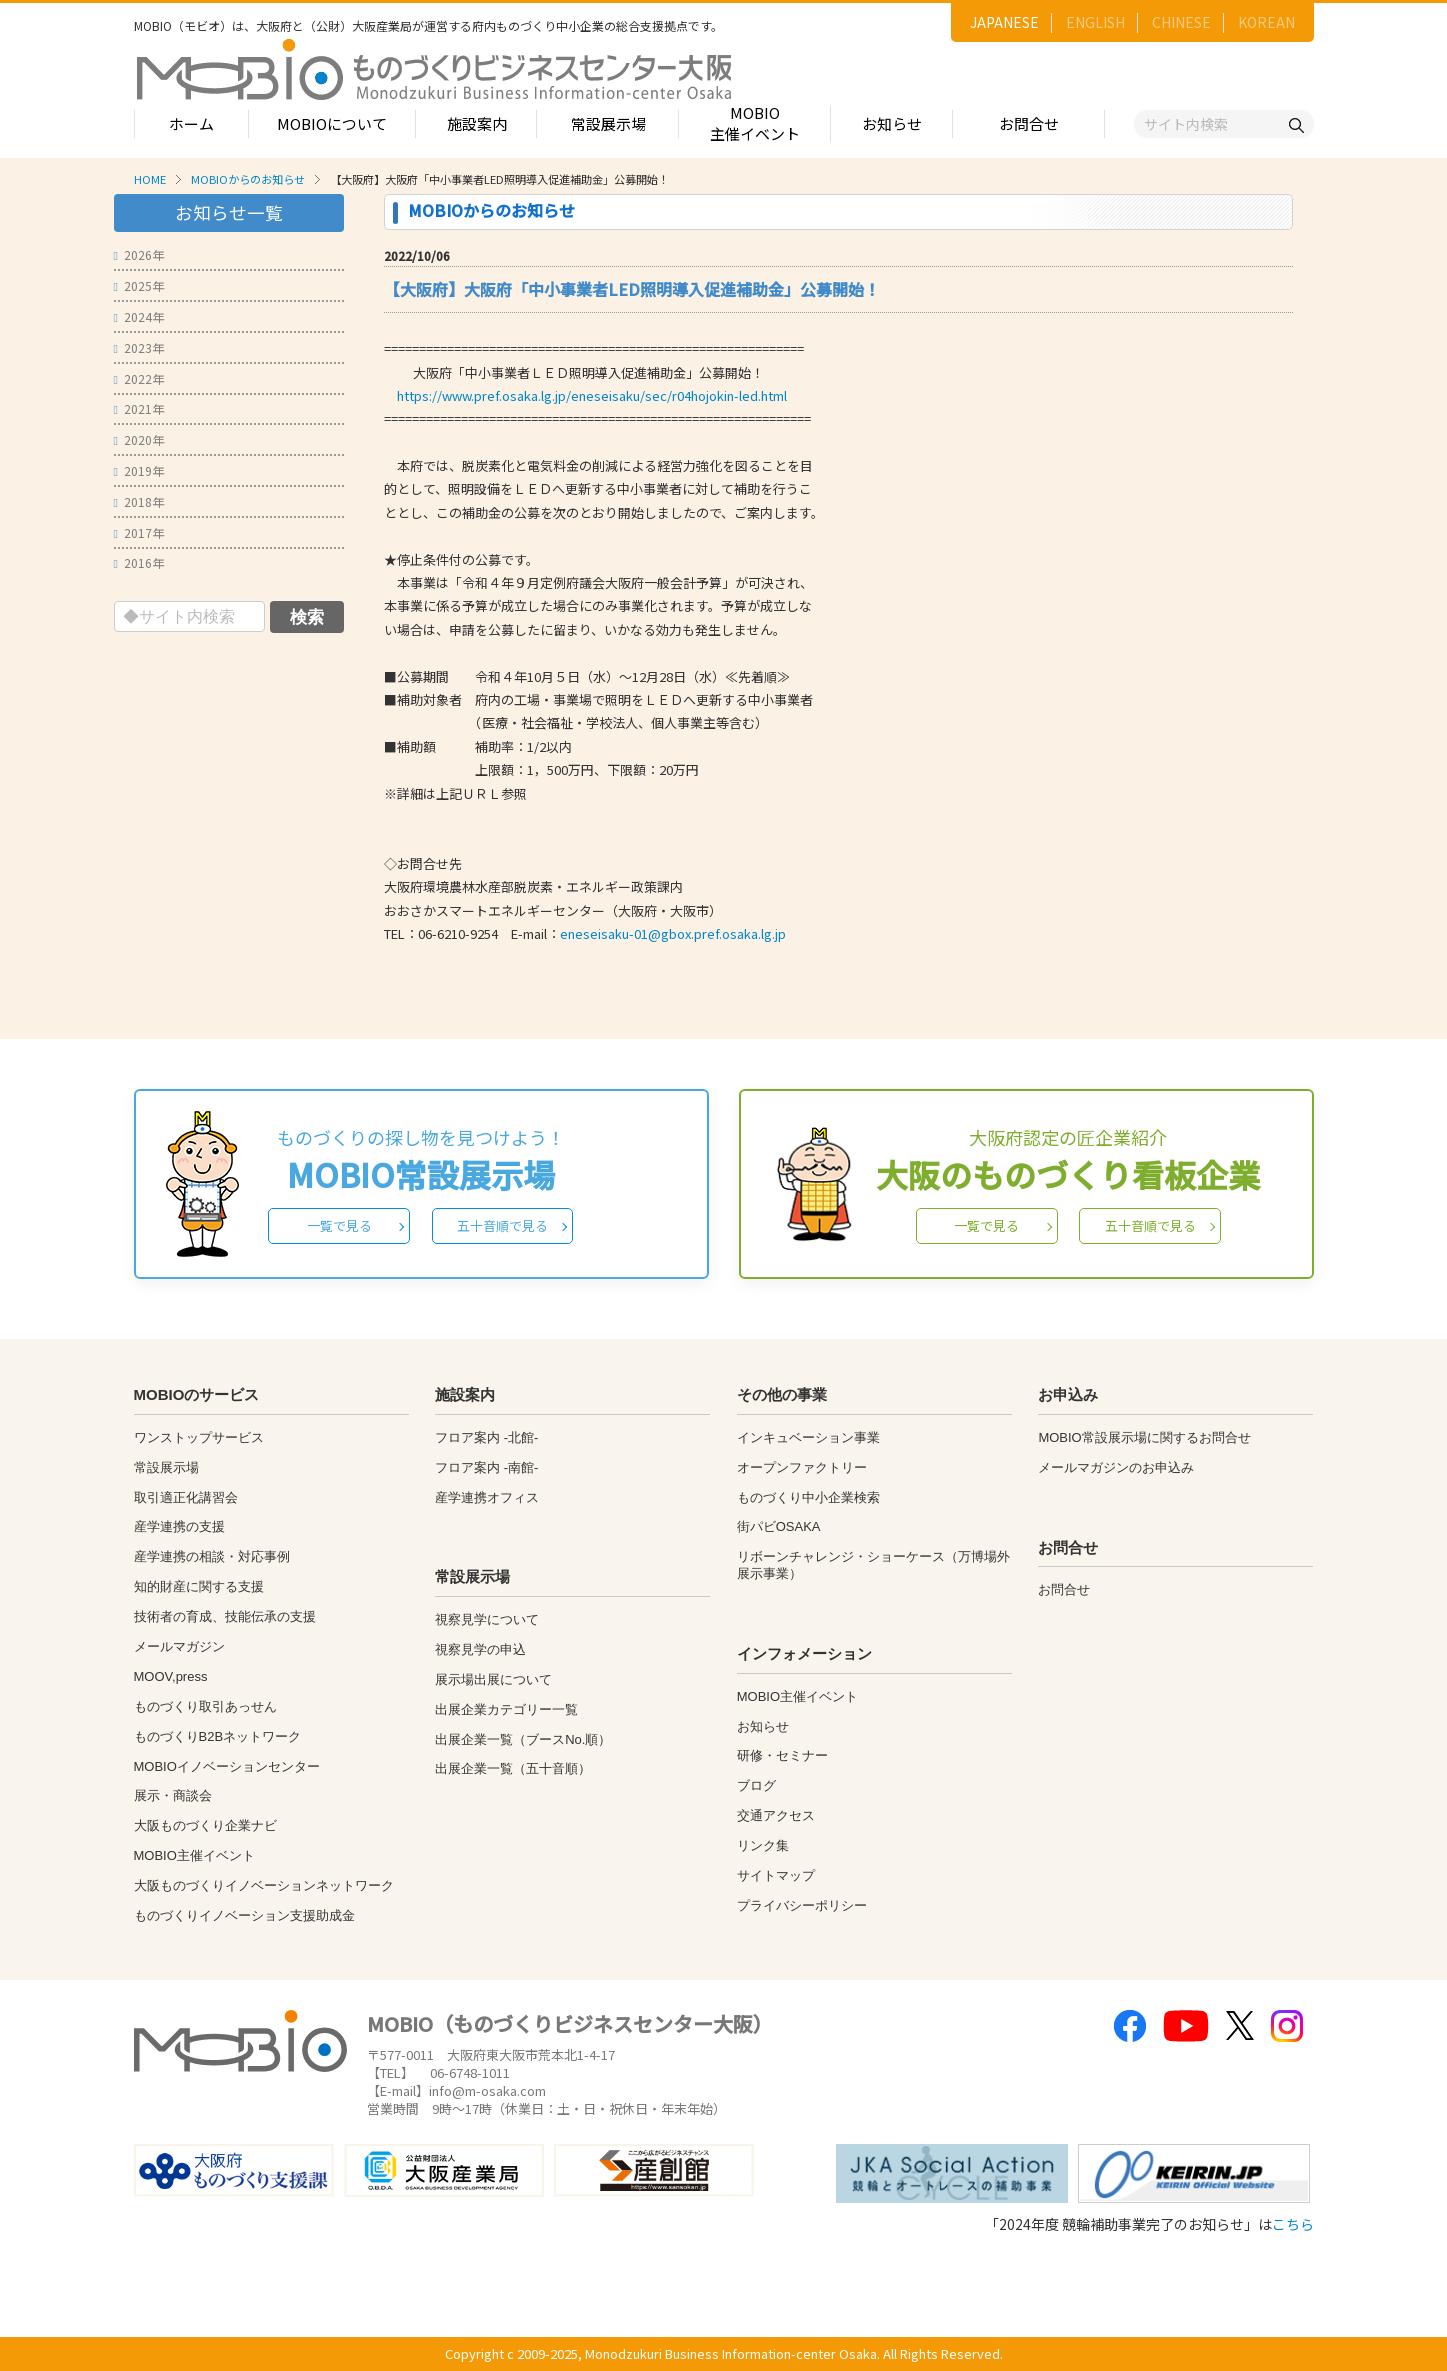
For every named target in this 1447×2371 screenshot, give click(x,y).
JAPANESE (1004, 22)
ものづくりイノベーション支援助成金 (244, 1915)
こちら (1293, 2224)
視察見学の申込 (480, 1649)
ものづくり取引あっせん (205, 1706)
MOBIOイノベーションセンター (227, 1766)
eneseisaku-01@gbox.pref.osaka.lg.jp (673, 933)
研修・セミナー (782, 1755)
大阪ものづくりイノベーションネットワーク (264, 1885)
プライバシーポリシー (802, 1905)
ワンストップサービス (199, 1437)
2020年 (139, 439)
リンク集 (763, 1845)
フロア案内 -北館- (486, 1437)
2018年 (139, 501)
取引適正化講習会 (186, 1497)
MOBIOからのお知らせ (248, 179)
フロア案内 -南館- (486, 1467)
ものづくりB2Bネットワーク (218, 1736)
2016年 (139, 562)
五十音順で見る (502, 1225)
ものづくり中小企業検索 (808, 1497)
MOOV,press (171, 1676)
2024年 (139, 316)
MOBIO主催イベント (755, 123)
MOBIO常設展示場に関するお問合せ (1144, 1437)
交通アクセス (776, 1815)
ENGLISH (1095, 22)
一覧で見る (339, 1225)
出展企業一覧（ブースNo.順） (523, 1739)
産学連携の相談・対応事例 (212, 1556)
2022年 (139, 378)
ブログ (756, 1785)
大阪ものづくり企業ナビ (205, 1825)
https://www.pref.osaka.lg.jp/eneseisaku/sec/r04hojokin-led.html (592, 395)
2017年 (139, 532)
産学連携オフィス (487, 1497)
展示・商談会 (173, 1795)
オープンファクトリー (802, 1467)
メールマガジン (179, 1646)
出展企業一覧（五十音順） (513, 1768)
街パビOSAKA (779, 1526)
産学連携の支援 (179, 1526)
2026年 (139, 254)
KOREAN (1266, 22)
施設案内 (477, 123)
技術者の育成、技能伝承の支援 (225, 1616)
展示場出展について (493, 1679)
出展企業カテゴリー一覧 (506, 1709)
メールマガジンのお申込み (1116, 1467)
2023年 (139, 347)
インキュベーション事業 (808, 1437)
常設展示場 (608, 123)
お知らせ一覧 (229, 212)
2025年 (139, 285)
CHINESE (1181, 22)
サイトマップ (776, 1875)
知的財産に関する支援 (199, 1586)
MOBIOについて (332, 123)
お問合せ (1029, 123)
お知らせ (892, 123)
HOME (150, 179)
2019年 (139, 470)
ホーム (191, 123)
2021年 (139, 408)
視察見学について (487, 1619)
